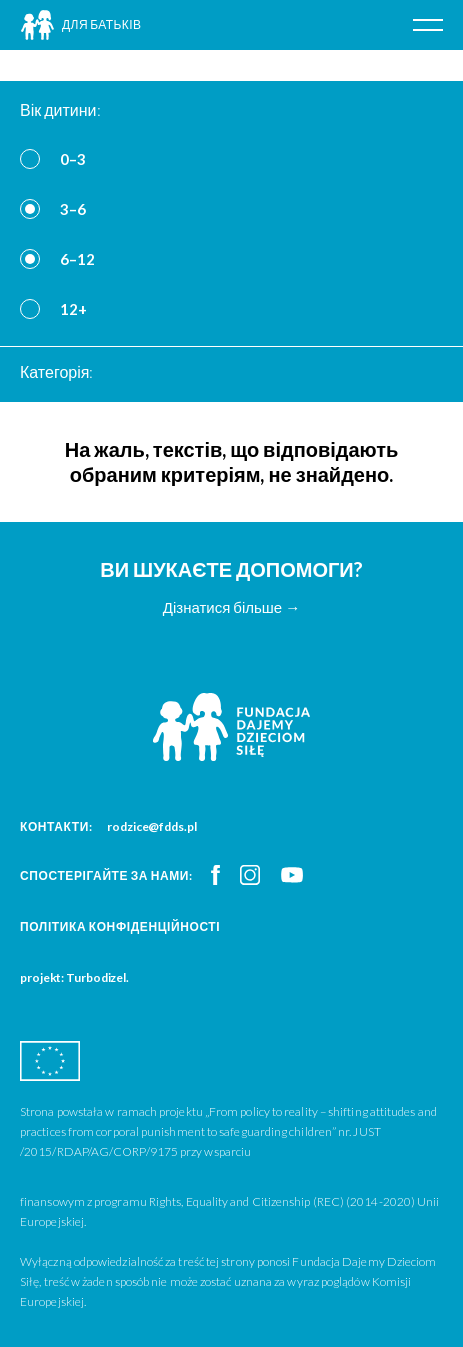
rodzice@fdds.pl (152, 826)
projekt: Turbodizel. (74, 977)
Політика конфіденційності (120, 926)
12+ (73, 309)
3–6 (73, 209)
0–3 (73, 159)
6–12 (77, 259)
